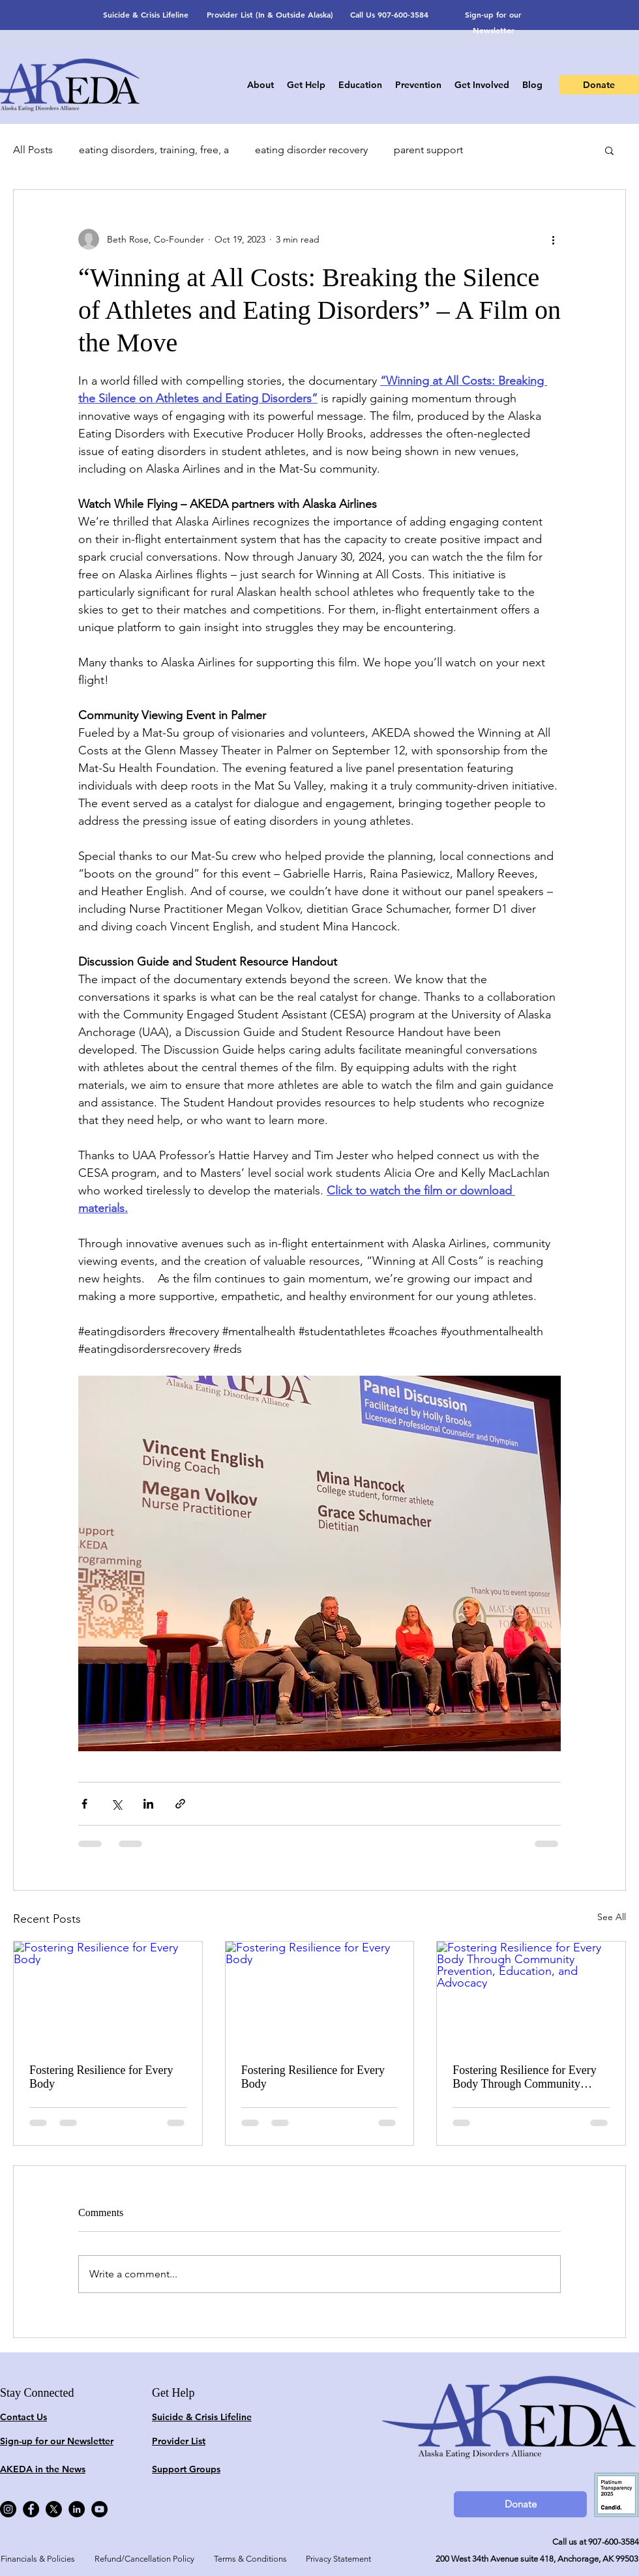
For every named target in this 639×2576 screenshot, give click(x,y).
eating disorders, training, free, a (154, 149)
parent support (428, 149)
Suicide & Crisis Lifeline (145, 14)
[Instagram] (8, 2509)
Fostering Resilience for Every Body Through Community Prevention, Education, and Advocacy (524, 2077)
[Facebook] (31, 2509)
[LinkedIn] (76, 2509)
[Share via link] (180, 1804)
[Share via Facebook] (84, 1804)
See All (611, 1917)
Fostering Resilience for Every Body (101, 2077)
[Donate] (599, 85)
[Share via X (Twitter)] (116, 1804)
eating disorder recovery (311, 149)
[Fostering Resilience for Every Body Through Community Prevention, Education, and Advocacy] (531, 1994)
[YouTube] (99, 2509)
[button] (609, 150)
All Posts (33, 149)
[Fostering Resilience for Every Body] (108, 1994)
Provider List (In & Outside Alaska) (270, 14)
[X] (54, 2509)
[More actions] (553, 239)
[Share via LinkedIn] (148, 1804)
